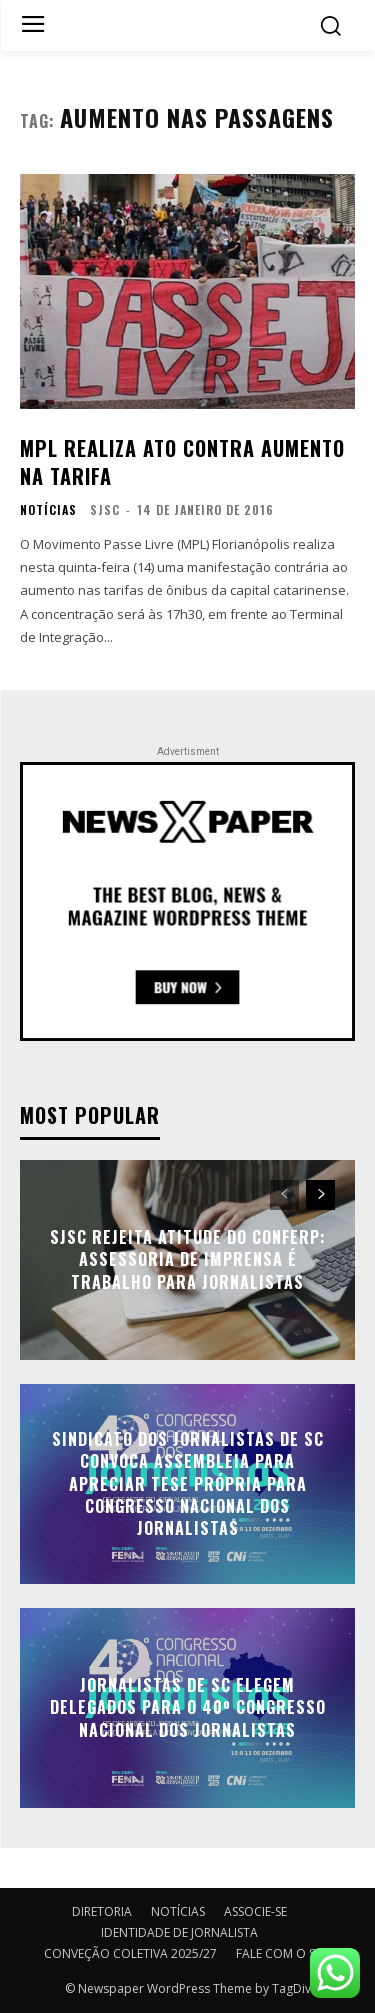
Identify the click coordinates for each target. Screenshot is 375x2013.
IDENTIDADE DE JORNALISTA (179, 1932)
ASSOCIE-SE (255, 1911)
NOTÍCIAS (48, 510)
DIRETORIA (102, 1911)
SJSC (105, 509)
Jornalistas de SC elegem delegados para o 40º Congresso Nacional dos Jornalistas (188, 1707)
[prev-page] (284, 1195)
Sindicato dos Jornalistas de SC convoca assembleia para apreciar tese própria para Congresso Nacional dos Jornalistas (188, 1484)
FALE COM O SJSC (284, 1953)
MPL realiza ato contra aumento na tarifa (182, 462)
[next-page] (320, 1195)
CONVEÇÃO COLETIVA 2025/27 (130, 1953)
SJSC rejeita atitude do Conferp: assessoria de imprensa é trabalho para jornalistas (188, 1259)
